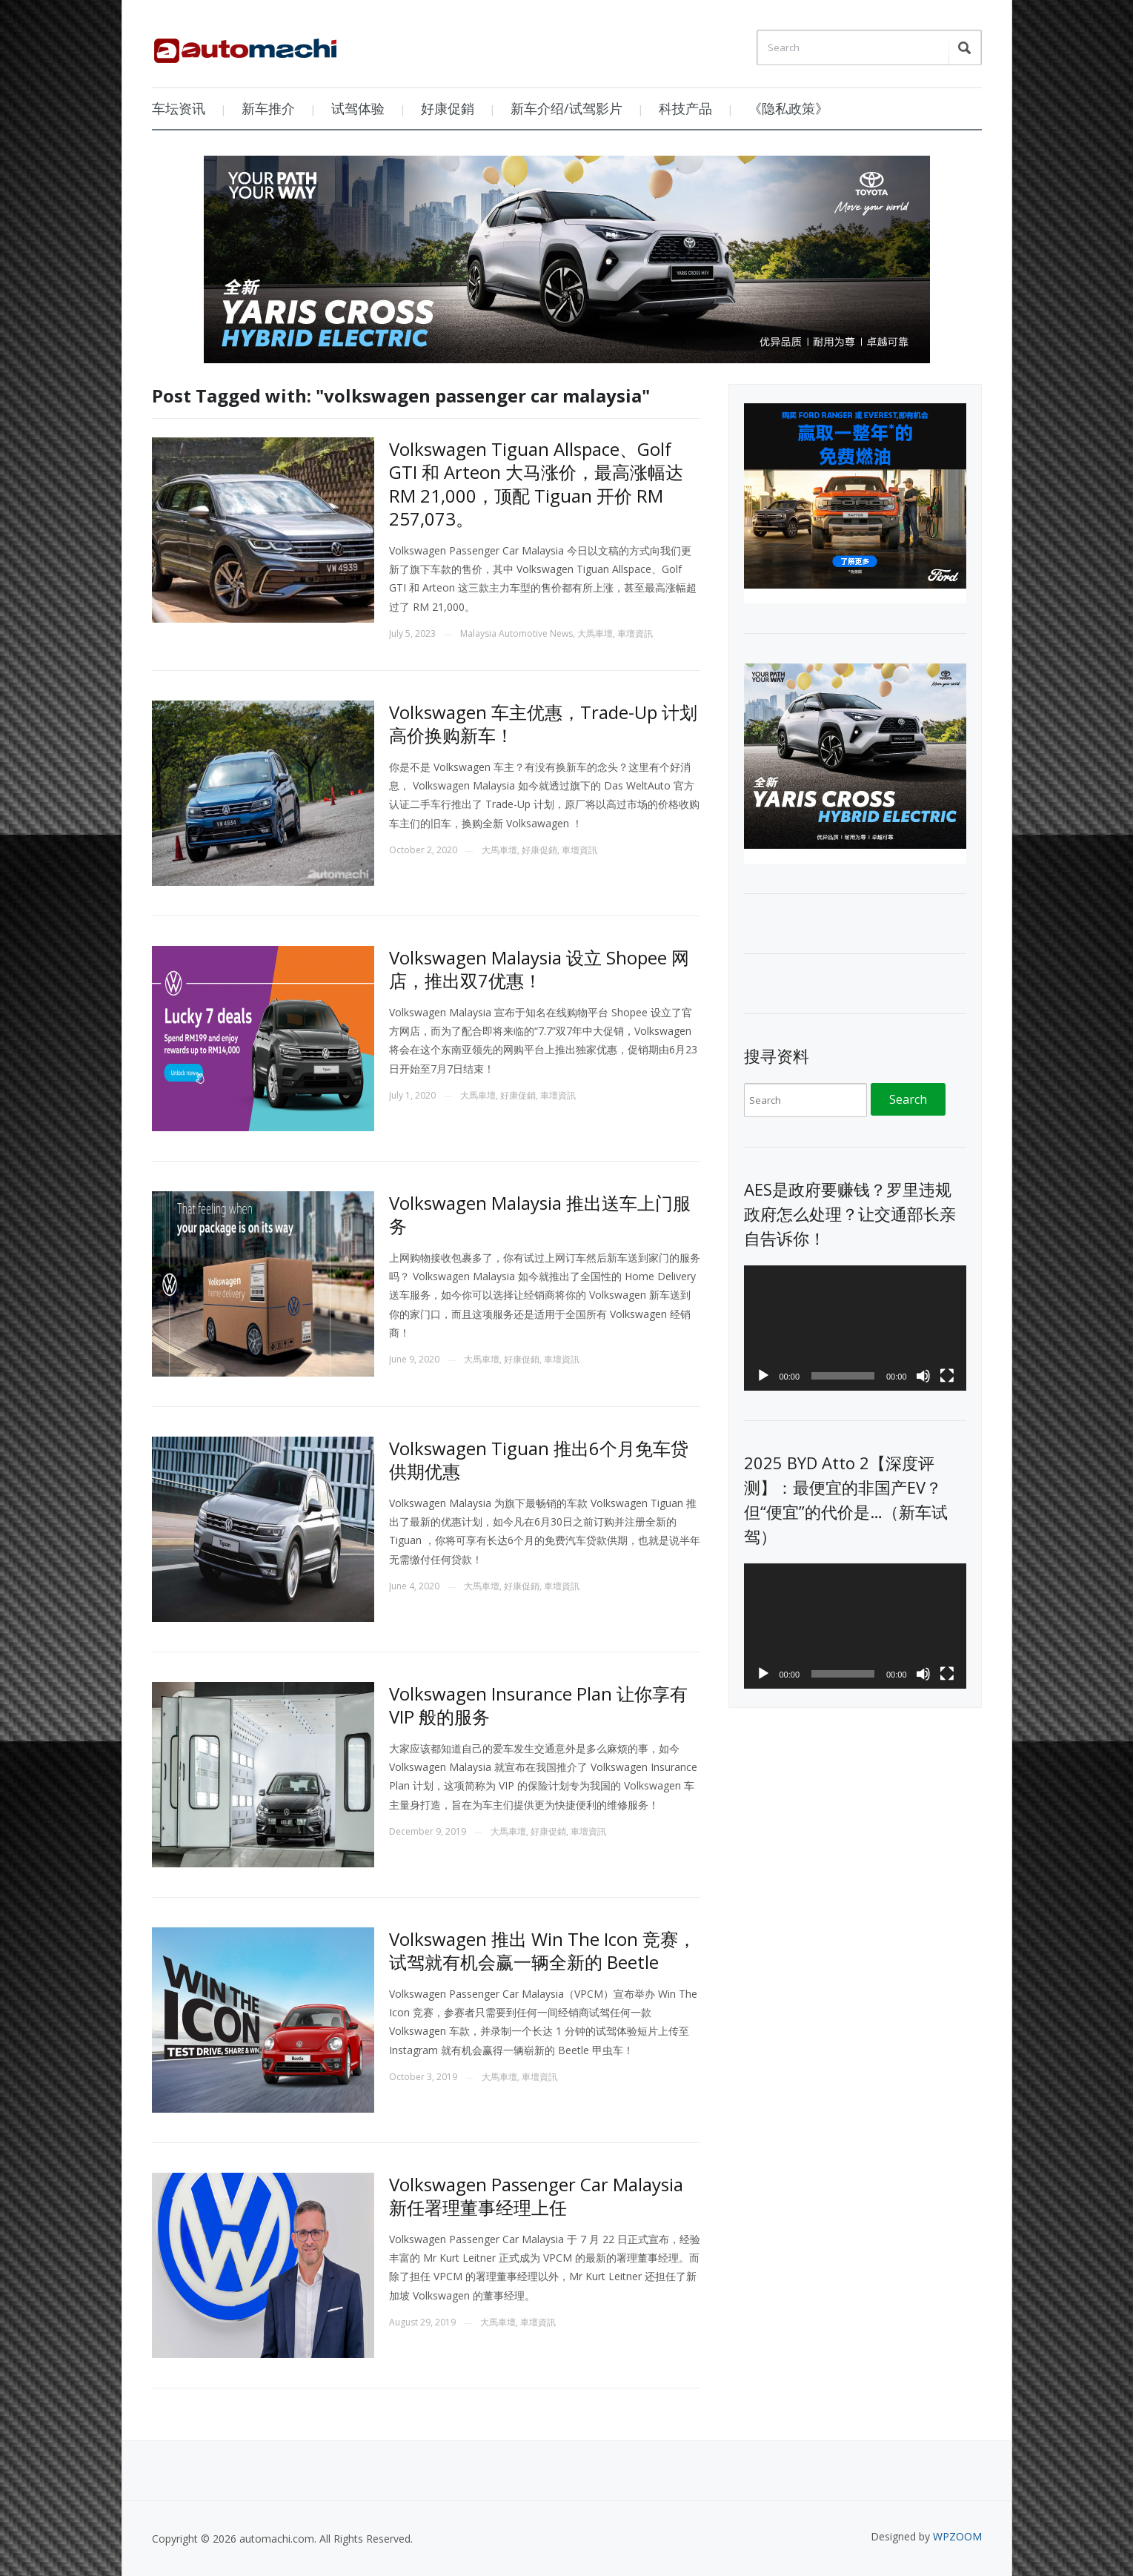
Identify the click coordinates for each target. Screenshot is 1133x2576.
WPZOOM (957, 2536)
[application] (855, 1328)
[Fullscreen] (947, 1375)
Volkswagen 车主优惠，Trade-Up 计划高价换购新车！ (543, 723)
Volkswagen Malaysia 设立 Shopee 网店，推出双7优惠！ (539, 969)
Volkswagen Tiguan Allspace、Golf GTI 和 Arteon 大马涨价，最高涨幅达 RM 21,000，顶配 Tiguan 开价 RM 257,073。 (536, 484)
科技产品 (685, 108)
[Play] (763, 1375)
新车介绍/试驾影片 (566, 108)
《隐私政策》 (788, 108)
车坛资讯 (178, 108)
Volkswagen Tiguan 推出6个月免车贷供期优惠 (538, 1459)
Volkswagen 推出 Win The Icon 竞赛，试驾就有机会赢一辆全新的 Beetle (542, 1950)
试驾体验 (358, 108)
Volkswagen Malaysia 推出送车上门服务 (540, 1214)
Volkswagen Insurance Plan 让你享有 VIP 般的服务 (538, 1705)
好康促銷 (447, 108)
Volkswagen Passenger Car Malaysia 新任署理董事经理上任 (536, 2195)
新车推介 (268, 108)
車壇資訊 (635, 633)
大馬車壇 (595, 633)
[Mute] (923, 1375)
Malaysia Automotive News (516, 633)
